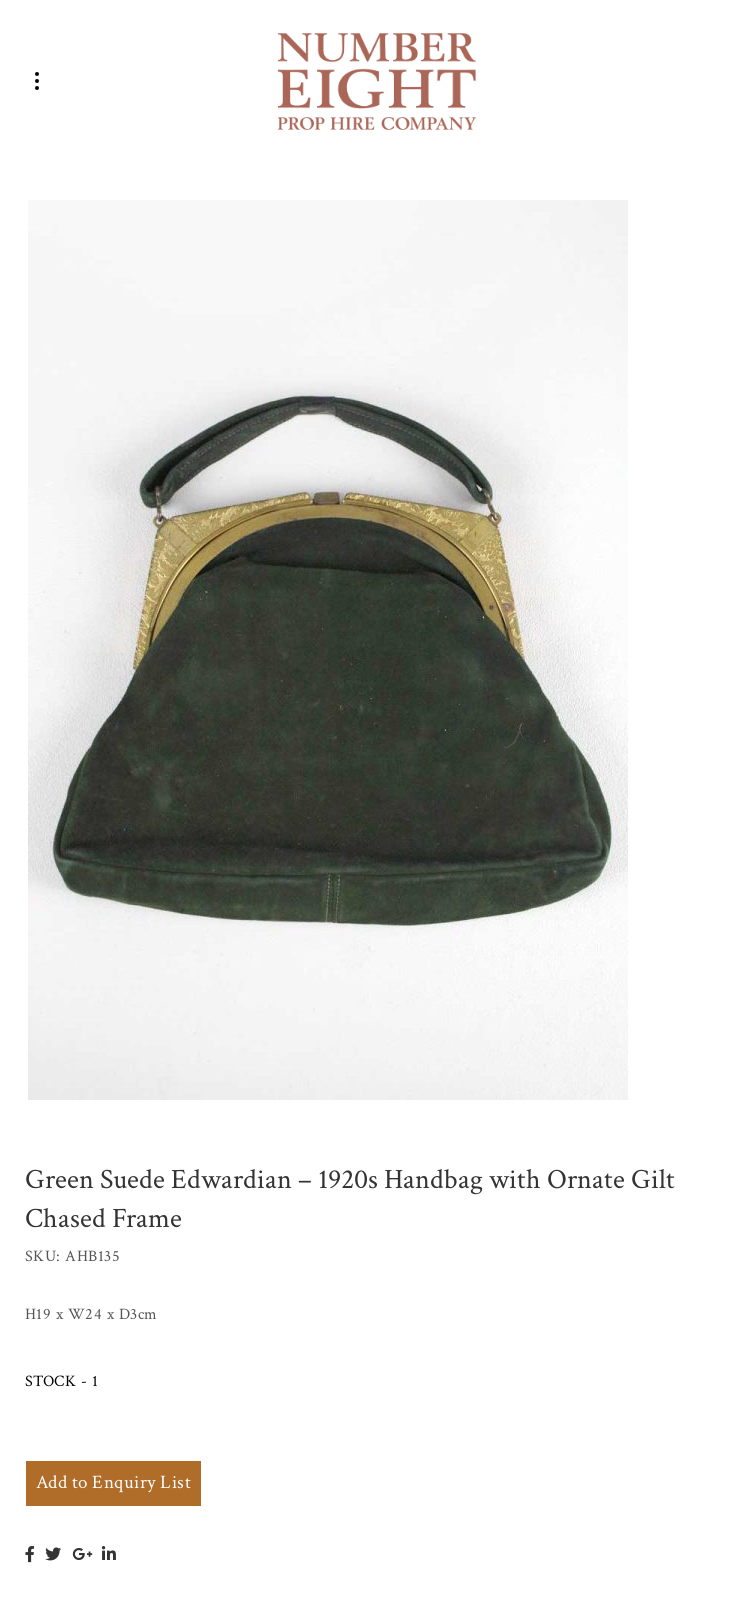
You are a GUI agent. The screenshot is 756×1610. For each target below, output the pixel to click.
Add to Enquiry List (113, 1482)
